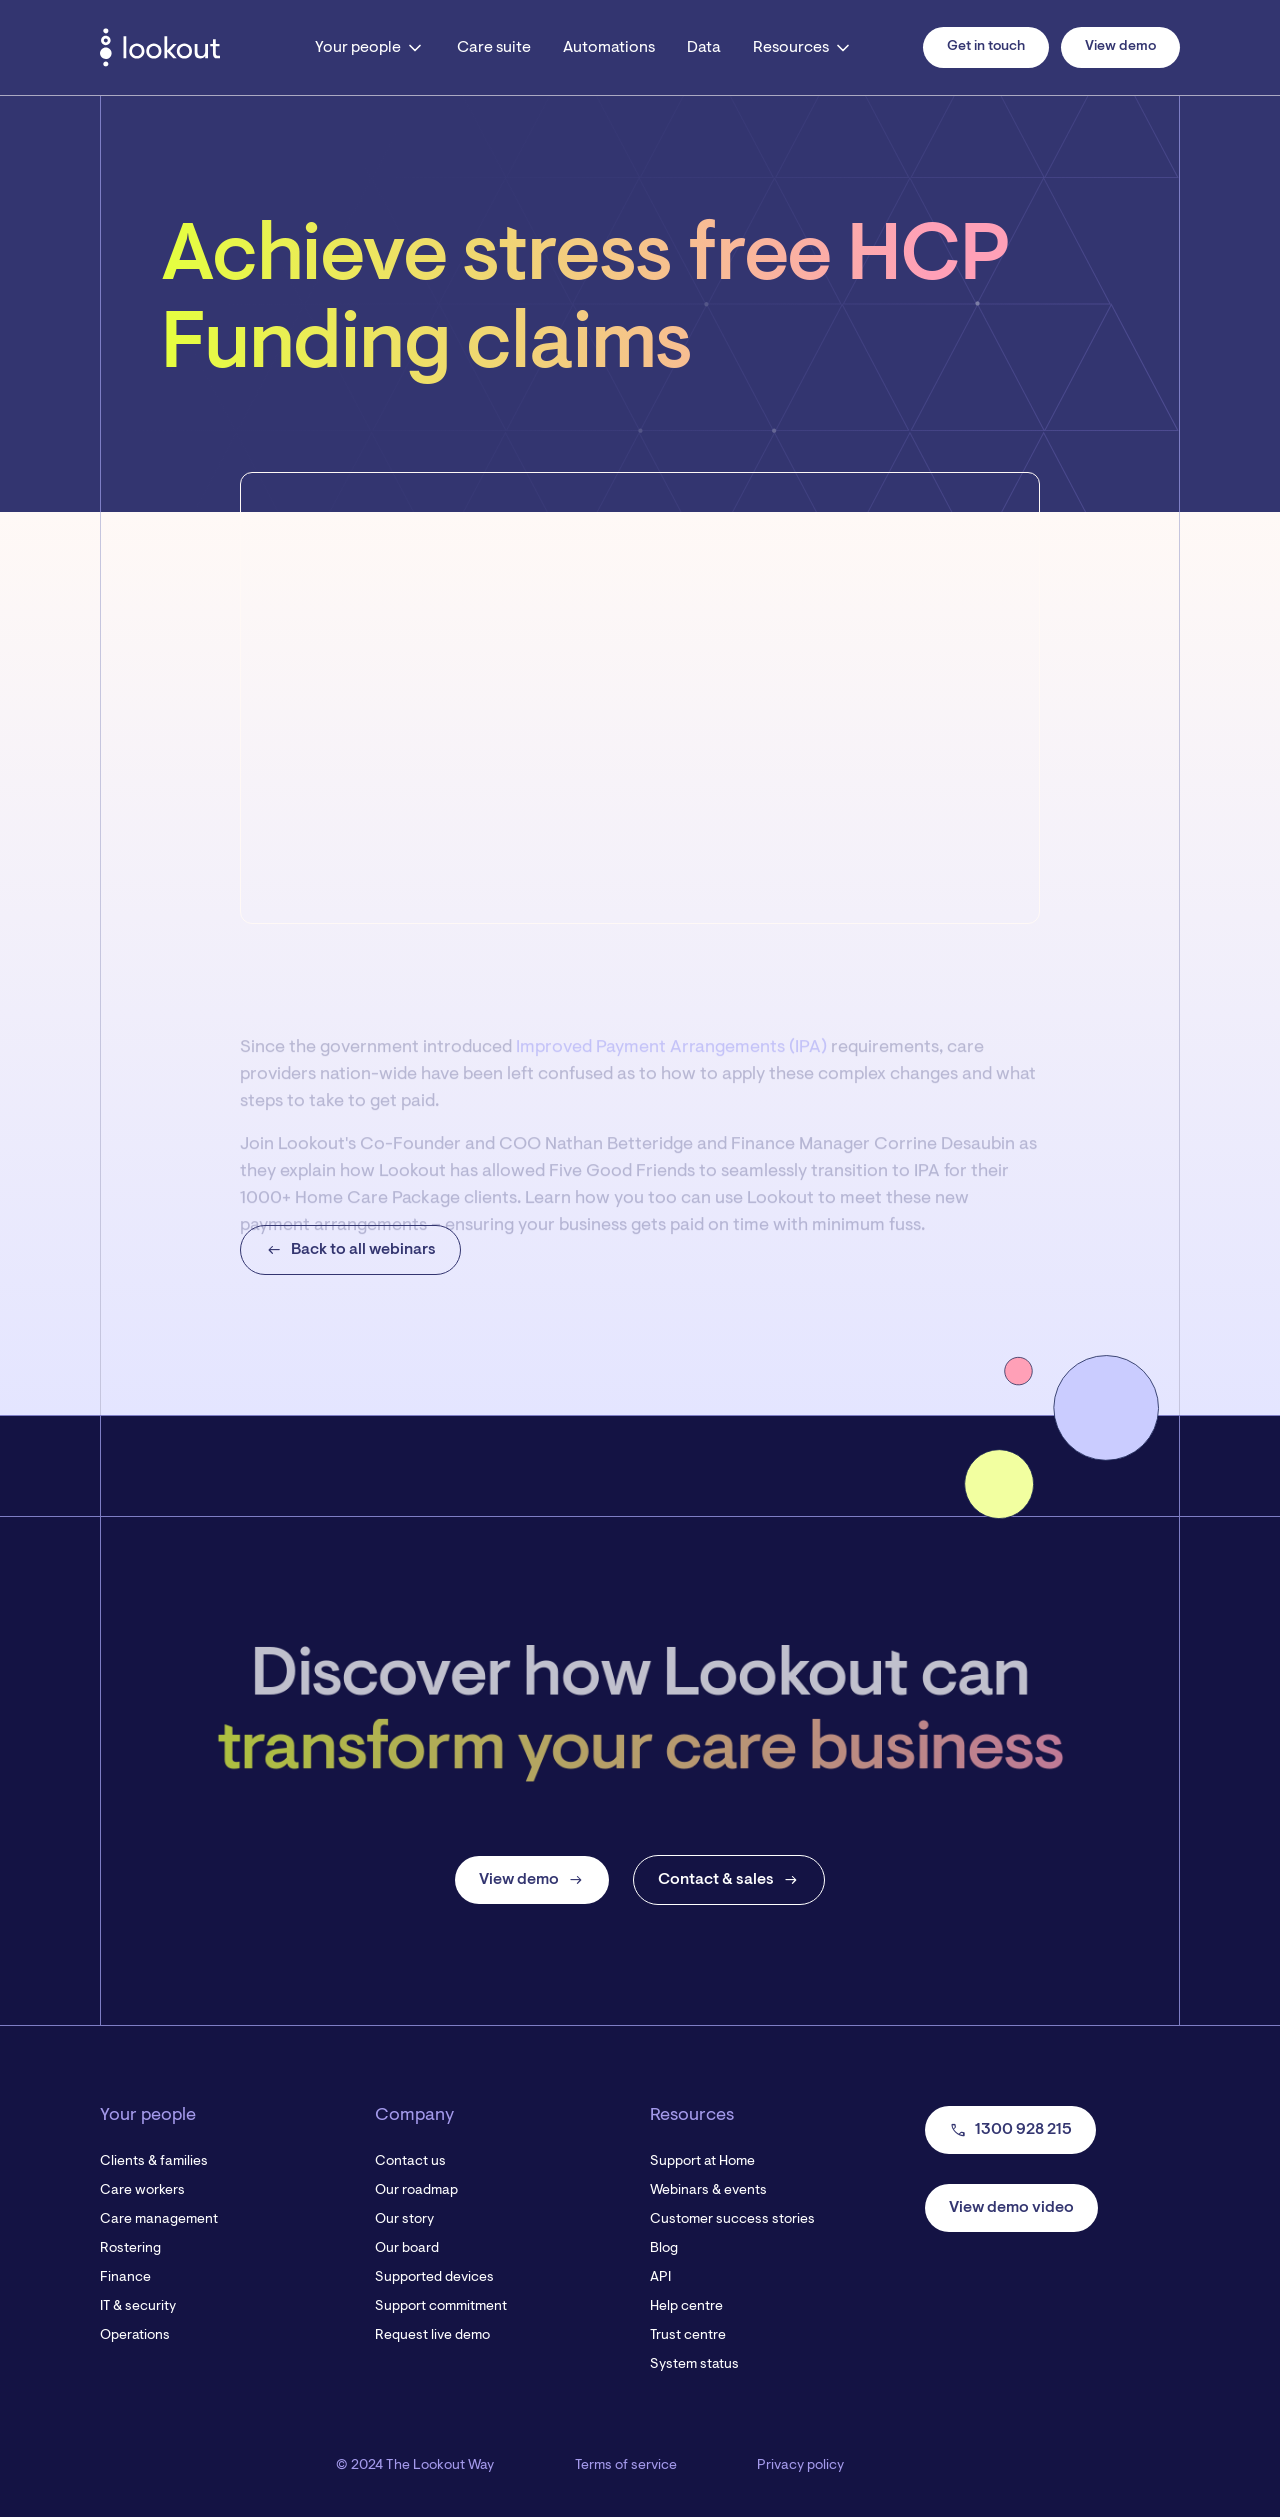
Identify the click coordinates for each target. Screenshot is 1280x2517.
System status (694, 2365)
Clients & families (154, 2162)
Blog (664, 2249)
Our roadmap (416, 2191)
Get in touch (986, 47)
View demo (1120, 47)
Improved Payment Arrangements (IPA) (671, 1071)
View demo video (1011, 2208)
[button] (370, 48)
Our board (407, 2249)
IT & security (138, 2307)
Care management (159, 2220)
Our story (404, 2220)
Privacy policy (800, 2466)
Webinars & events (708, 2191)
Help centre (686, 2307)
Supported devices (434, 2278)
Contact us (410, 2162)
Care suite (494, 48)
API (660, 2278)
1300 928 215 (1010, 2130)
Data (704, 48)
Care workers (142, 2191)
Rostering (130, 2249)
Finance (125, 2278)
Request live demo (432, 2336)
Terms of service (626, 2466)
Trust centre (688, 2336)
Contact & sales (729, 1880)
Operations (135, 2336)
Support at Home (702, 2162)
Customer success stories (732, 2220)
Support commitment (441, 2307)
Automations (609, 48)
